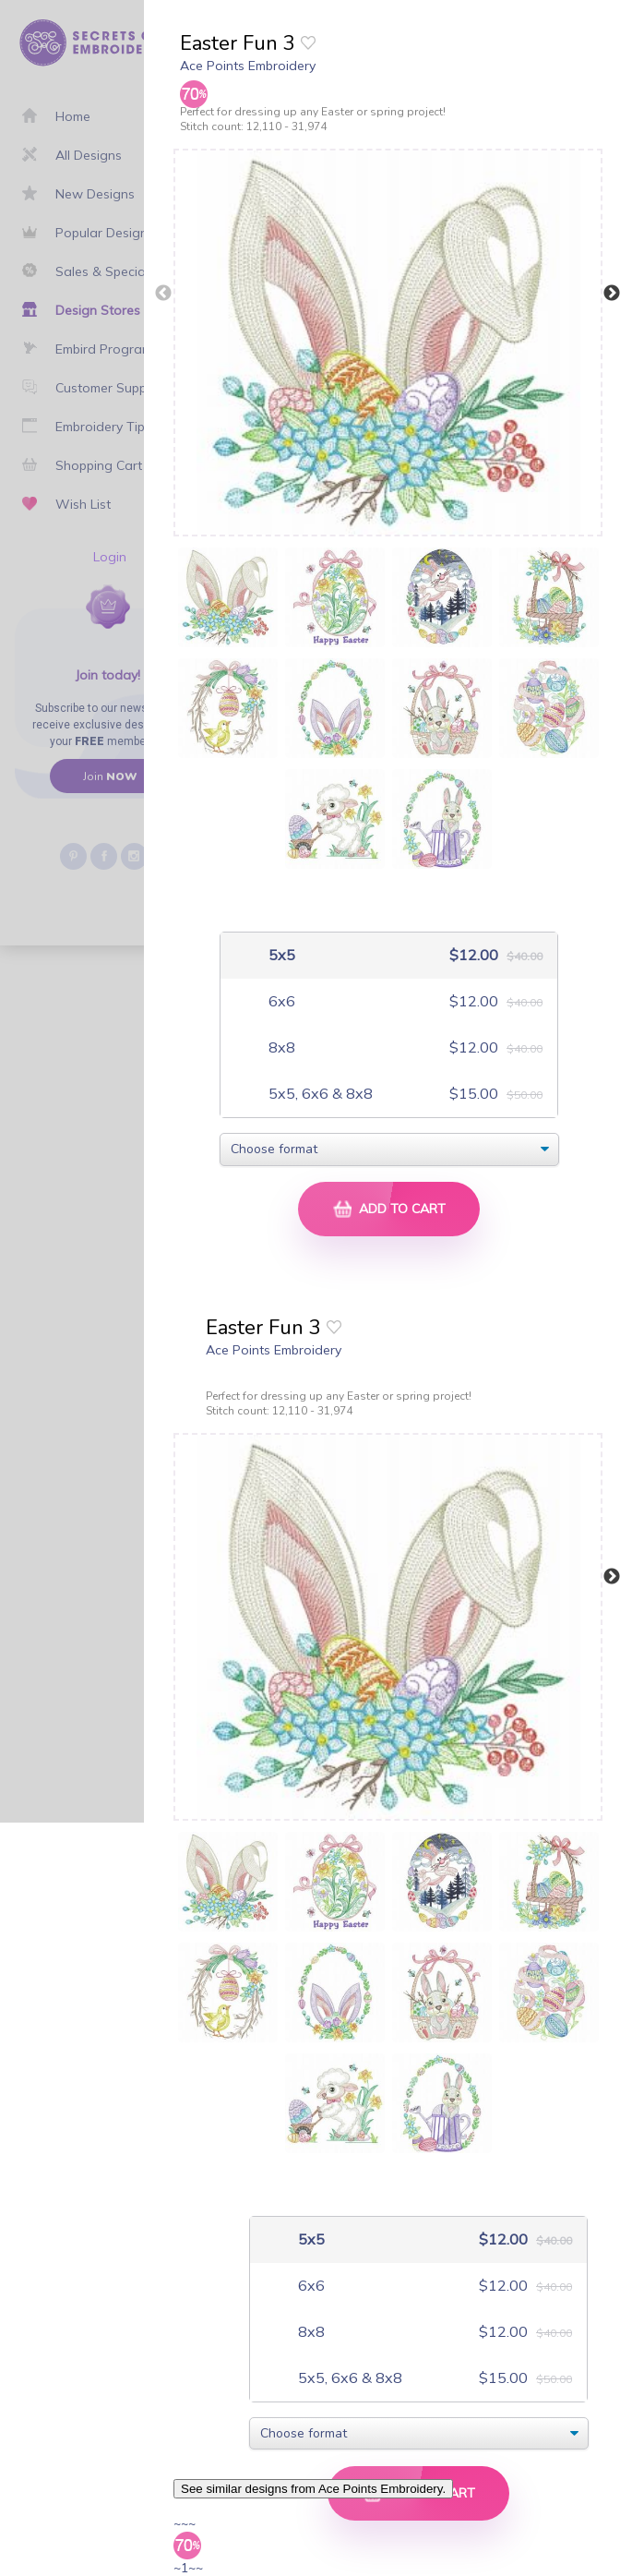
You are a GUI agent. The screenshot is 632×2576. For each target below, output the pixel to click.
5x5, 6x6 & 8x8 (319, 1093)
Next (611, 293)
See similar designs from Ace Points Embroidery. (313, 2489)
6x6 (280, 1001)
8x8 (280, 1047)
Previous (163, 293)
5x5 (280, 955)
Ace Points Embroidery (248, 65)
